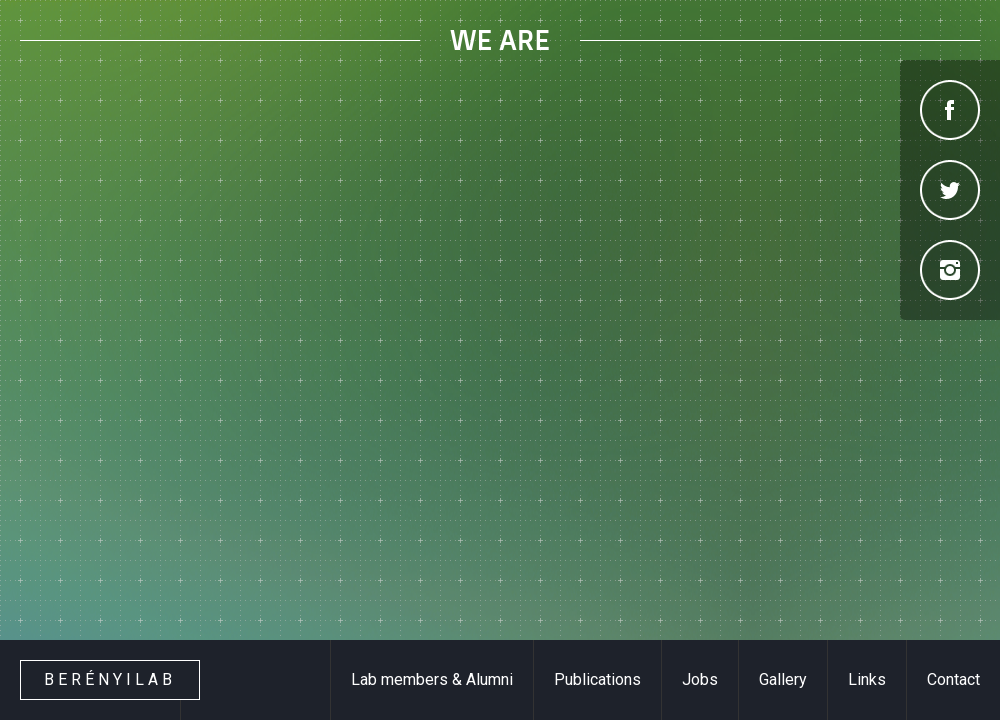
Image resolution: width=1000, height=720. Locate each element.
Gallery (783, 679)
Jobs (700, 679)
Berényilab (110, 679)
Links (867, 679)
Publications (597, 679)
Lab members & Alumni (432, 679)
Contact (953, 679)
